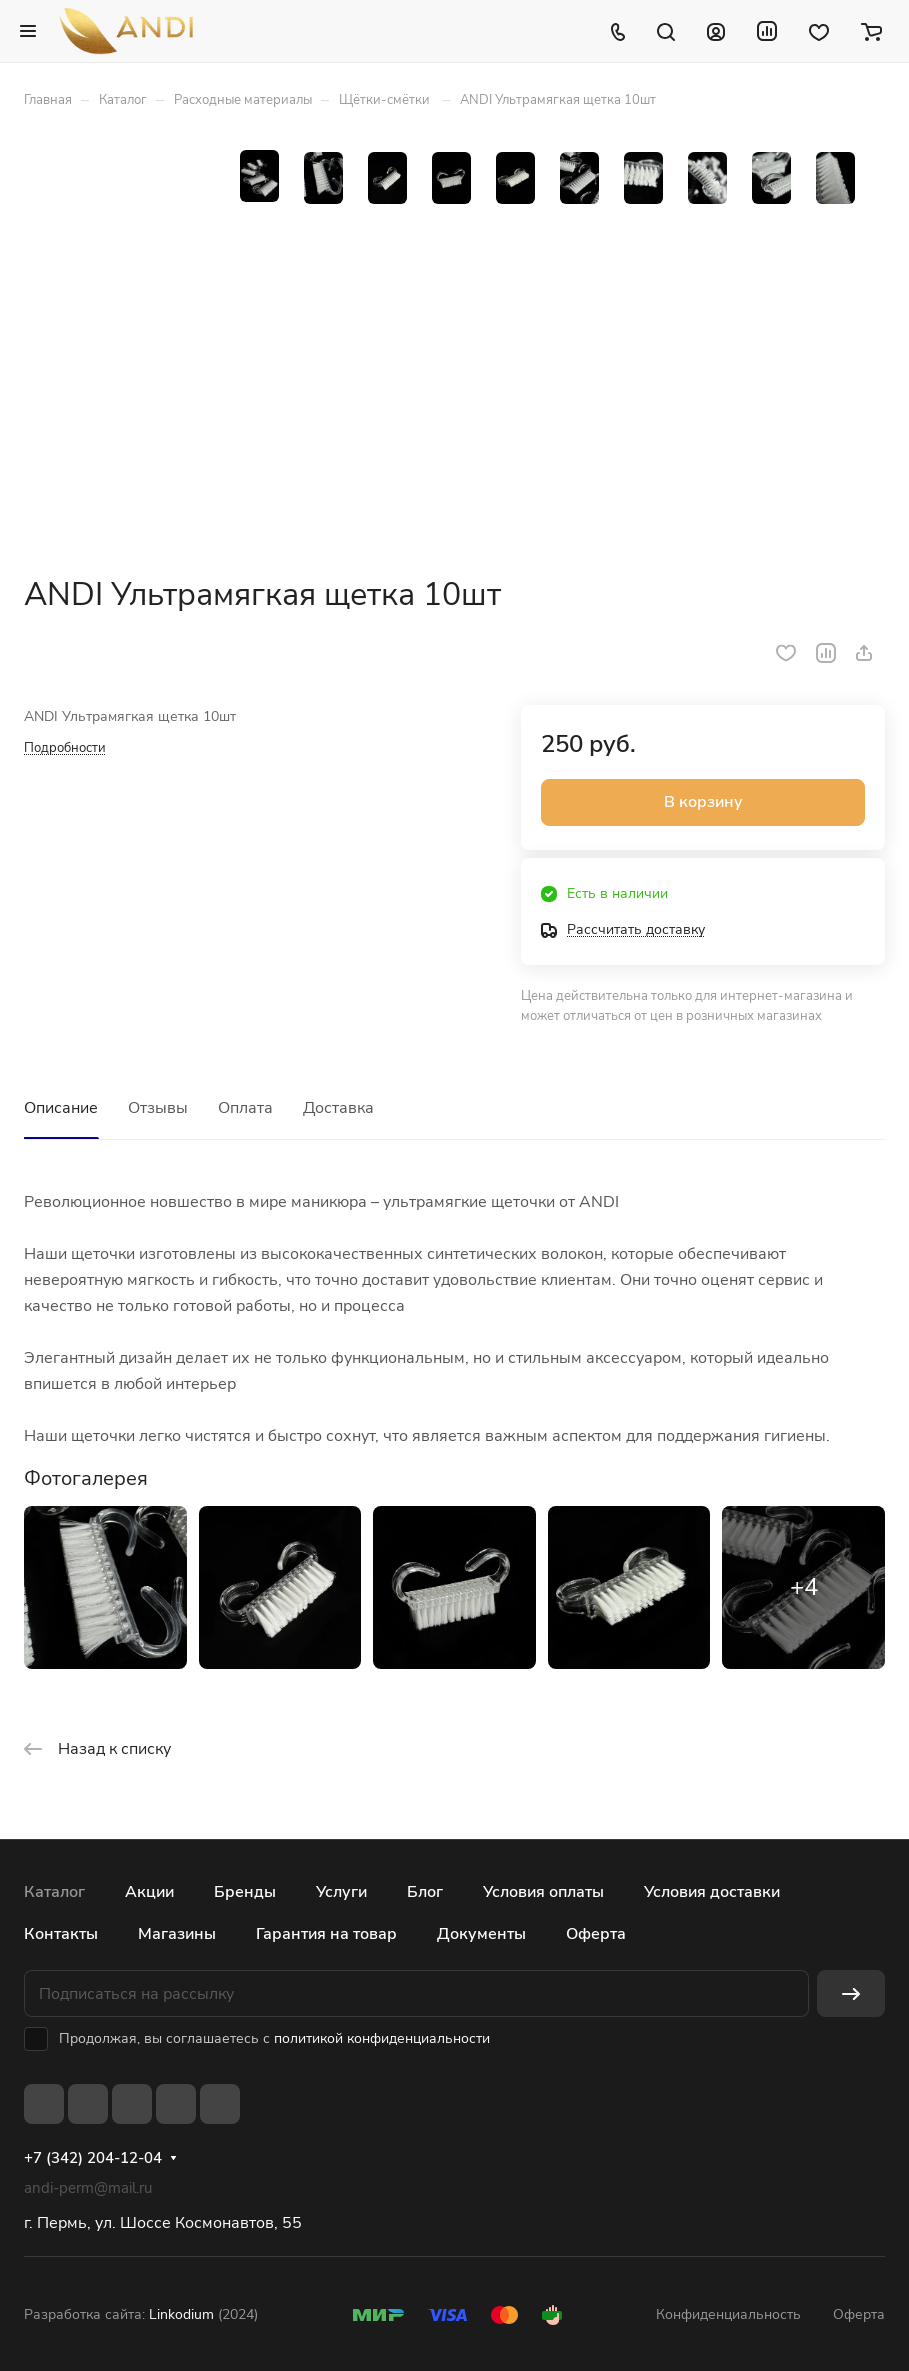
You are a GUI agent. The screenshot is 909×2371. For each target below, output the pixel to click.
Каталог (54, 1892)
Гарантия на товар (326, 1934)
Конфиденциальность (728, 2314)
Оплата (245, 1108)
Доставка (338, 1108)
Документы (481, 1934)
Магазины (177, 1934)
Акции (149, 1892)
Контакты (61, 1934)
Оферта (596, 1934)
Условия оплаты (543, 1892)
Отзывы (158, 1108)
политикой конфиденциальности (382, 2038)
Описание (61, 1108)
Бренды (245, 1892)
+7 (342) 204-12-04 (93, 2158)
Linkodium (181, 2314)
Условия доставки (712, 1892)
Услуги (341, 1892)
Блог (425, 1892)
